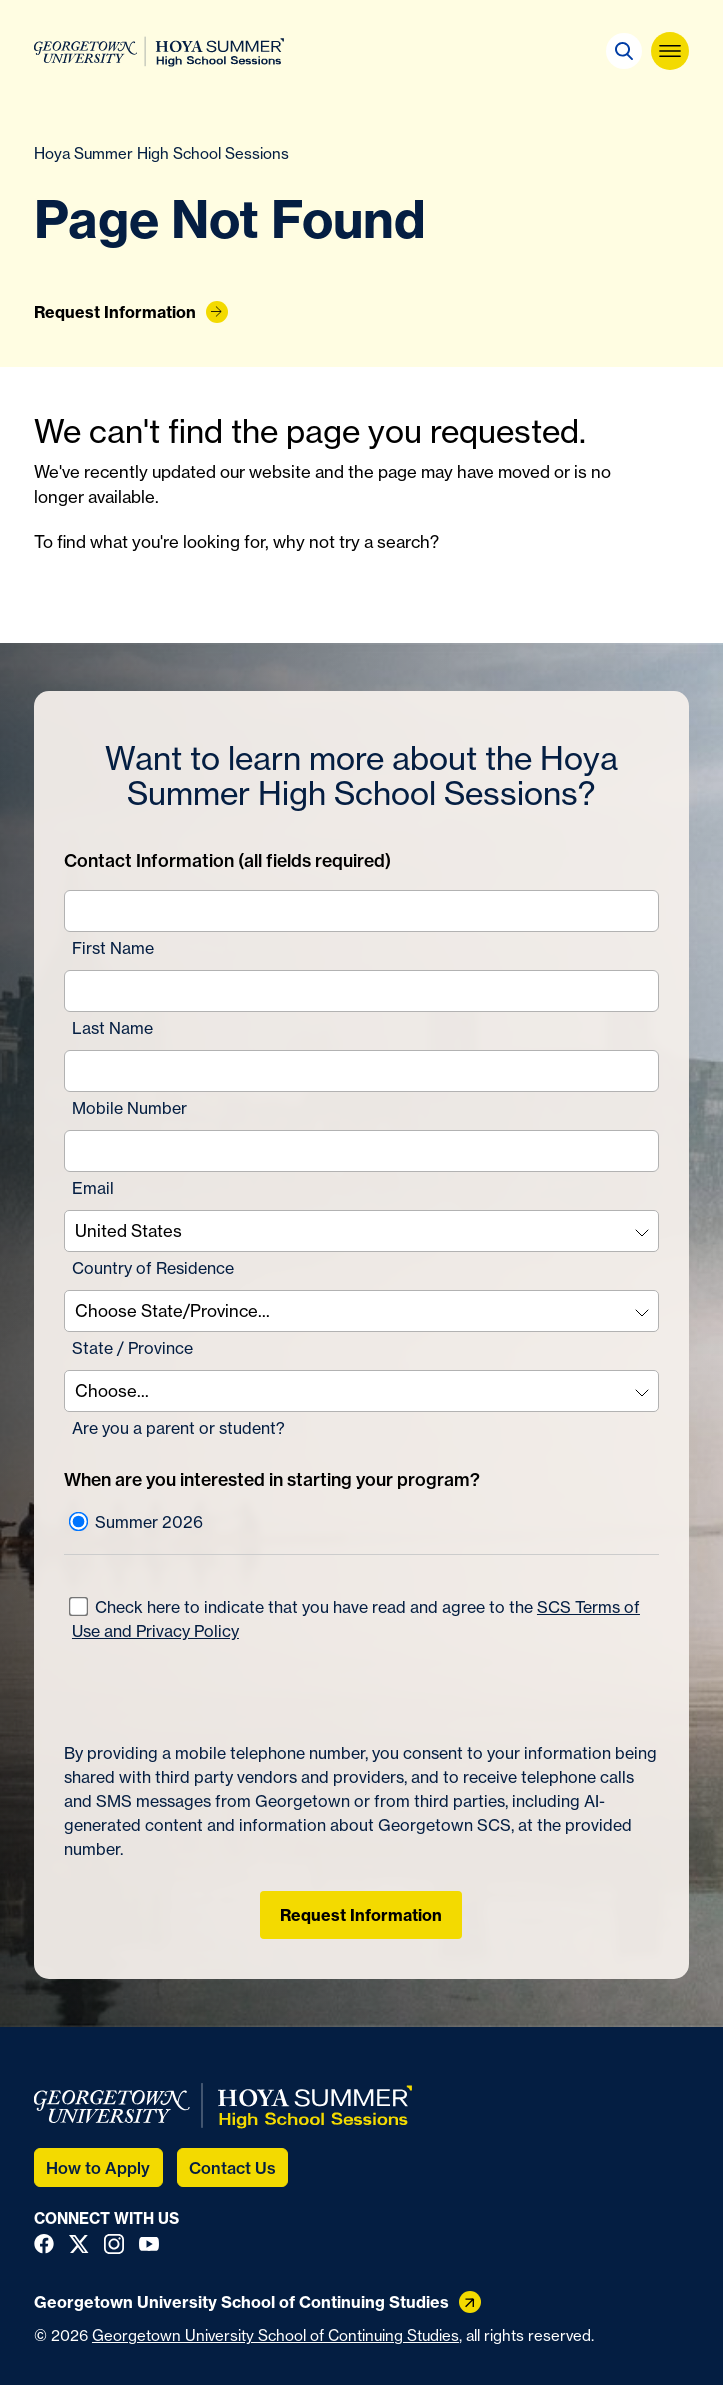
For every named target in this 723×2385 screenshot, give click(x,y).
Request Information (361, 1915)
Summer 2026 (136, 1522)
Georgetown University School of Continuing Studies (275, 2335)
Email (93, 1188)
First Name (113, 948)
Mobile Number (129, 1108)
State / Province (132, 1348)
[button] (624, 51)
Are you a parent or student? (178, 1428)
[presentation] (216, 1692)
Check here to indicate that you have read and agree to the (354, 1619)
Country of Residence (153, 1268)
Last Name (112, 1028)
